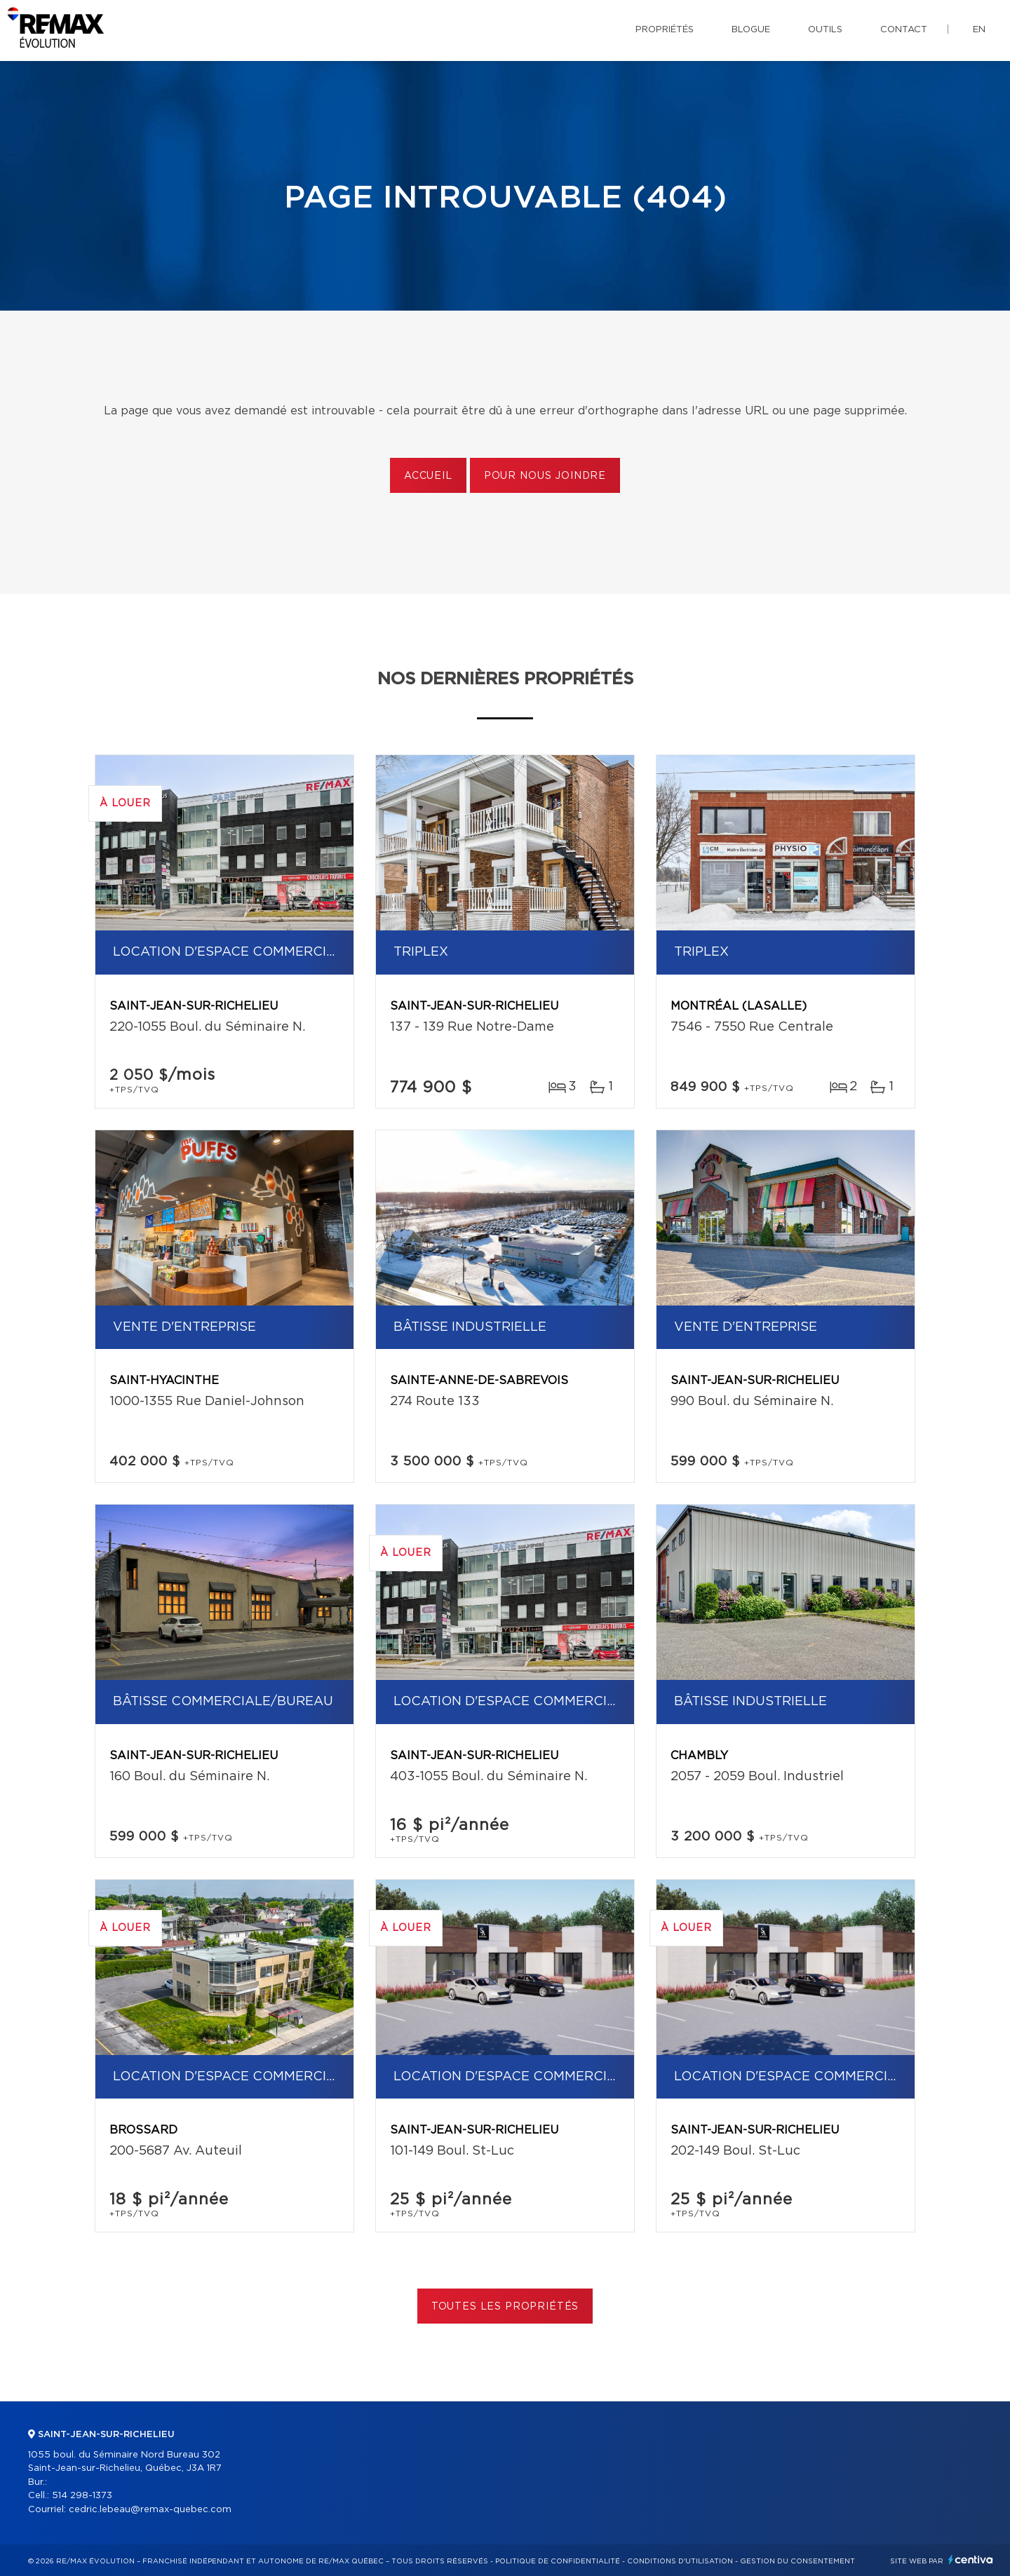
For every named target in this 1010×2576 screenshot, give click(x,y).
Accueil (428, 476)
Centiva (970, 2559)
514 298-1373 (82, 2495)
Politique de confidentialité (557, 2561)
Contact (903, 29)
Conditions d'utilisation (680, 2561)
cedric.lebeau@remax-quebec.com (150, 2509)
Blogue (751, 29)
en (979, 29)
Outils (825, 29)
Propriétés (664, 29)
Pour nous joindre (545, 476)
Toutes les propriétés (505, 2307)
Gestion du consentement (797, 2561)
